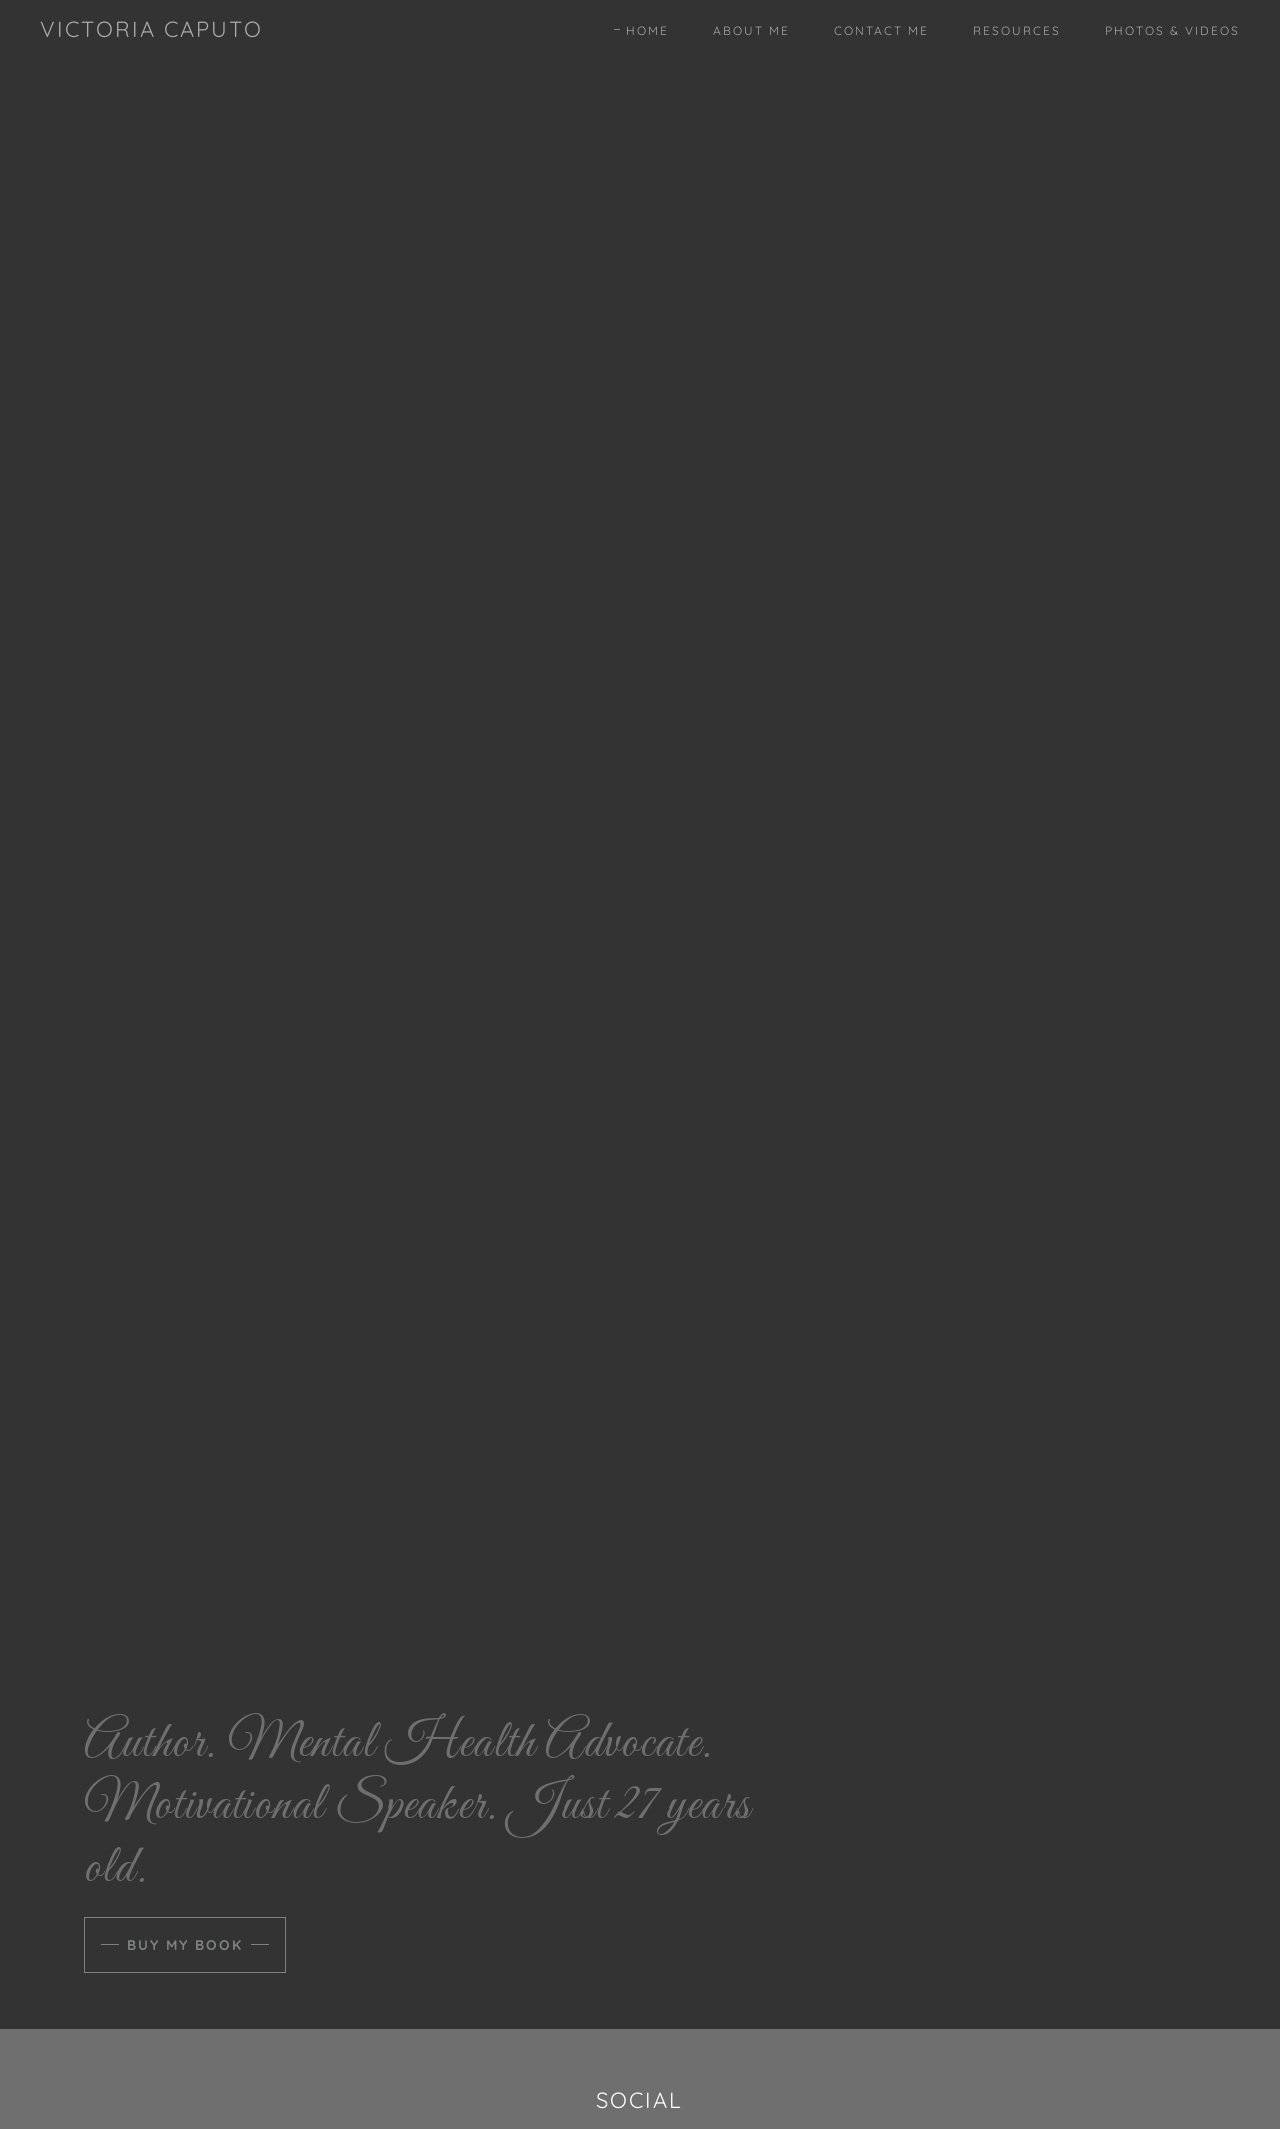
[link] (151, 31)
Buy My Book (185, 1945)
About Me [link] (751, 30)
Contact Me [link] (881, 30)
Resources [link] (1017, 30)
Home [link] (647, 30)
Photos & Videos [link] (1172, 30)
